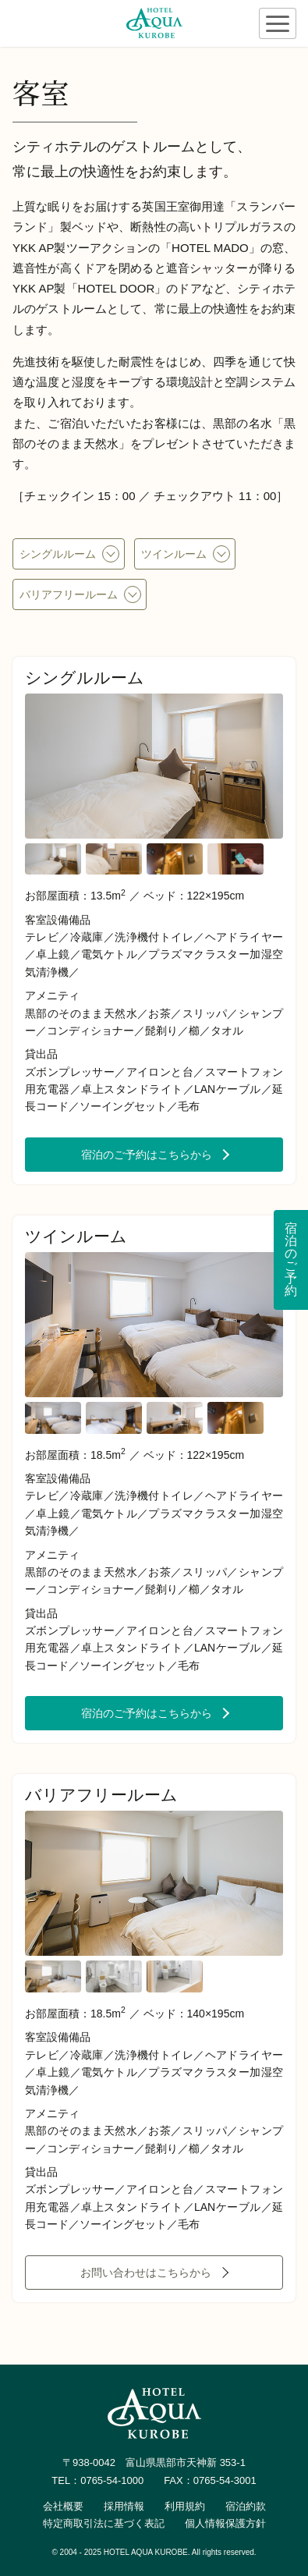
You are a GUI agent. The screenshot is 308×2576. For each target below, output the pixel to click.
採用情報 (124, 2506)
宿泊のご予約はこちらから (146, 1154)
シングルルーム (57, 554)
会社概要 (63, 2506)
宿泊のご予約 (291, 1259)
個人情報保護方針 (225, 2523)
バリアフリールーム (68, 594)
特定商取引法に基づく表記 (104, 2523)
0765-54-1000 (111, 2480)
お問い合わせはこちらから (145, 2272)
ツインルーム (174, 554)
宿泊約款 (245, 2506)
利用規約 (185, 2506)
